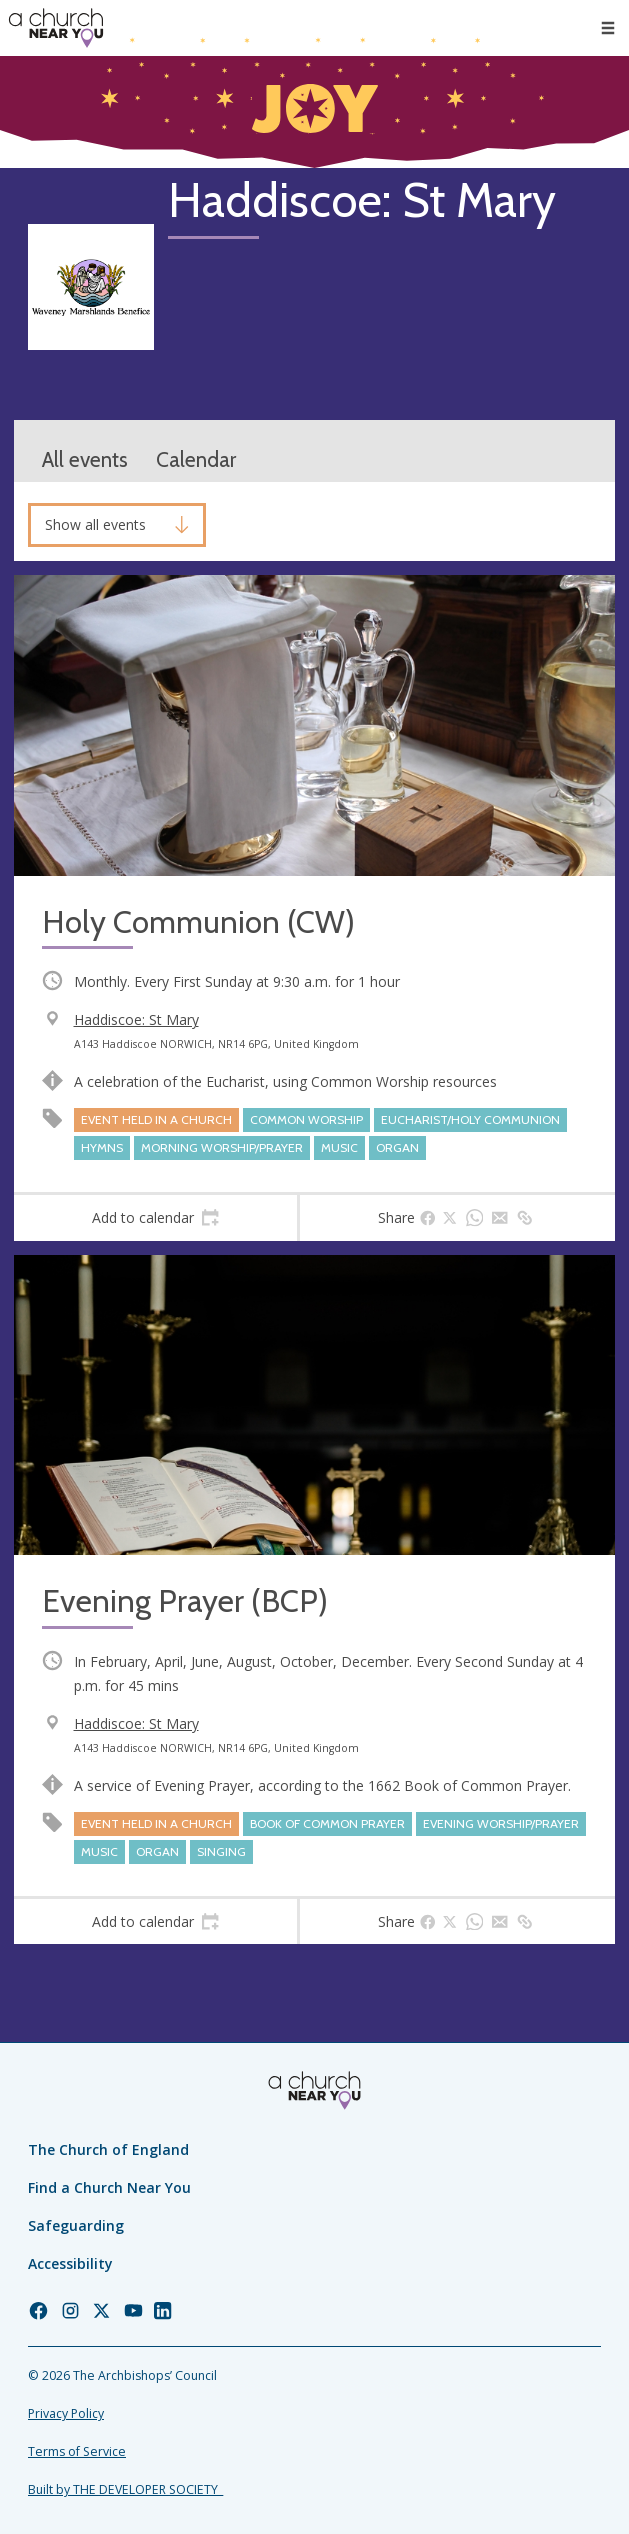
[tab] (155, 1218)
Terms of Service (77, 2451)
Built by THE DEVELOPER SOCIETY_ (125, 2489)
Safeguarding (76, 2225)
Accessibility (70, 2263)
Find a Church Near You (109, 2187)
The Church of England (108, 2149)
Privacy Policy (66, 2413)
